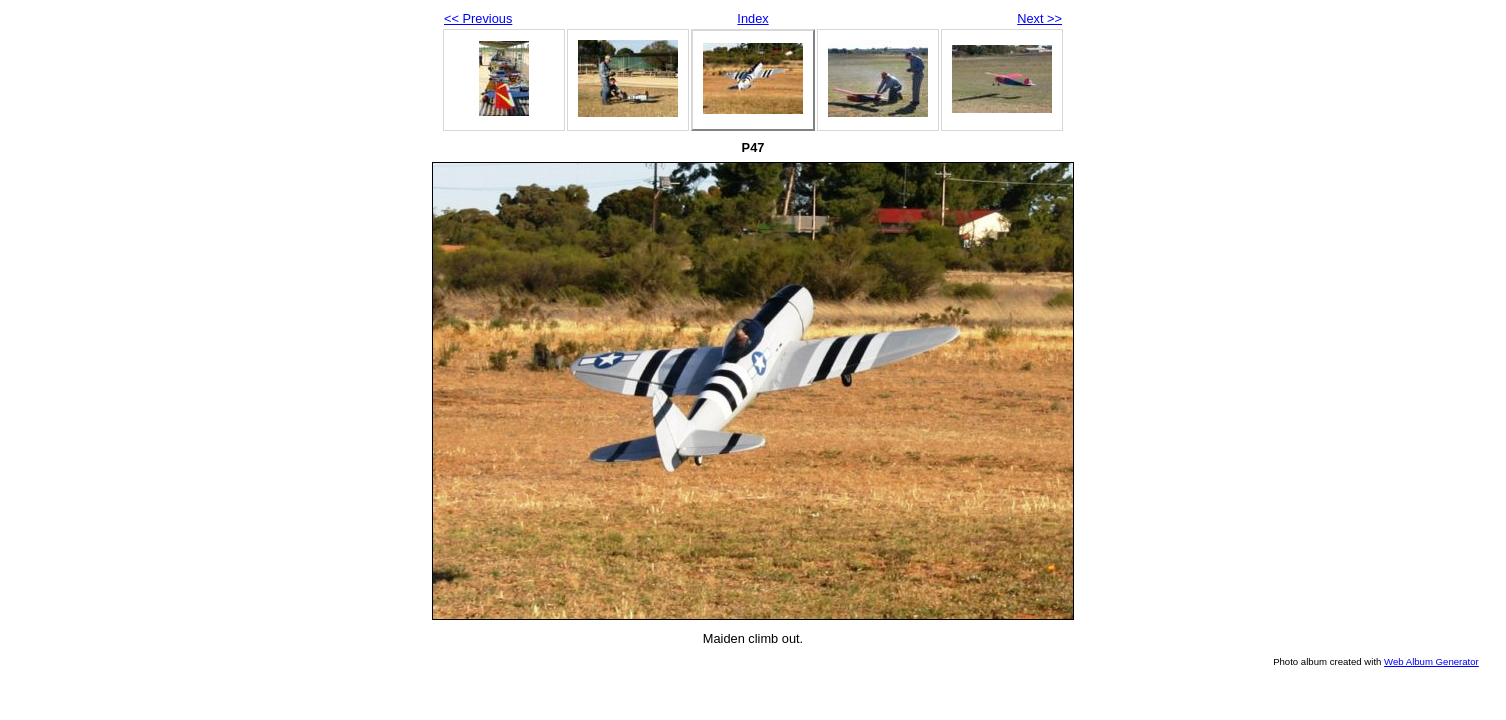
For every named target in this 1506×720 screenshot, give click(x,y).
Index (752, 18)
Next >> (1039, 18)
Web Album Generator (1431, 661)
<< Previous (478, 18)
